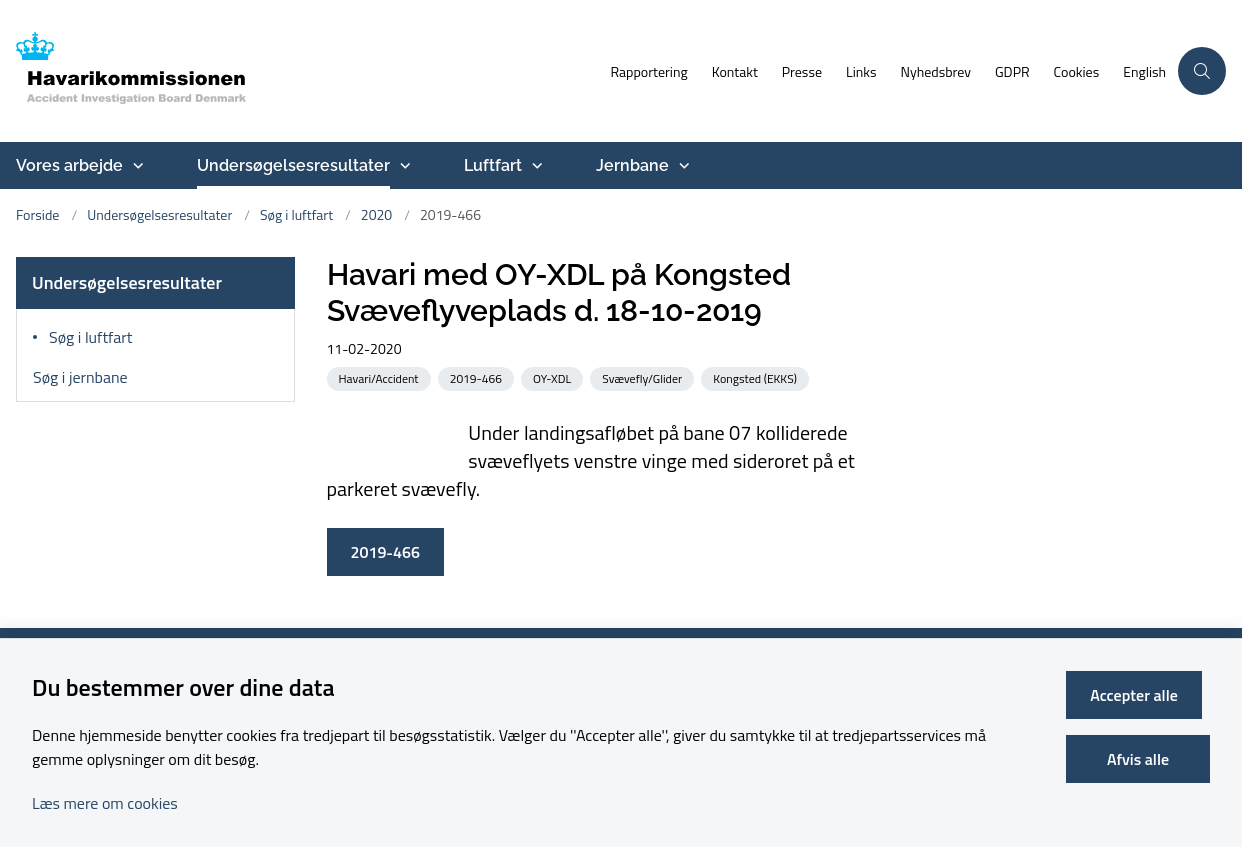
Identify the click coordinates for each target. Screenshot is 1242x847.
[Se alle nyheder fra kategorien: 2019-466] (478, 377)
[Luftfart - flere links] (535, 166)
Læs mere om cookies (105, 803)
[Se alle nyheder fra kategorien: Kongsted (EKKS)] (757, 377)
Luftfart (493, 165)
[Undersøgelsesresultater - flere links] (403, 166)
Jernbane (632, 165)
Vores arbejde (69, 165)
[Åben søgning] (1202, 71)
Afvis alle (1142, 759)
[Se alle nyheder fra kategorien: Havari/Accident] (381, 377)
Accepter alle (1142, 695)
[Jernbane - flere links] (682, 166)
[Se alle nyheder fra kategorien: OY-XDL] (554, 377)
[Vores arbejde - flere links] (136, 166)
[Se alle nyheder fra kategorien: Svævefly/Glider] (644, 377)
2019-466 (385, 552)
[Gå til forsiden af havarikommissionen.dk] (299, 71)
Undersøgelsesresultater (293, 165)
